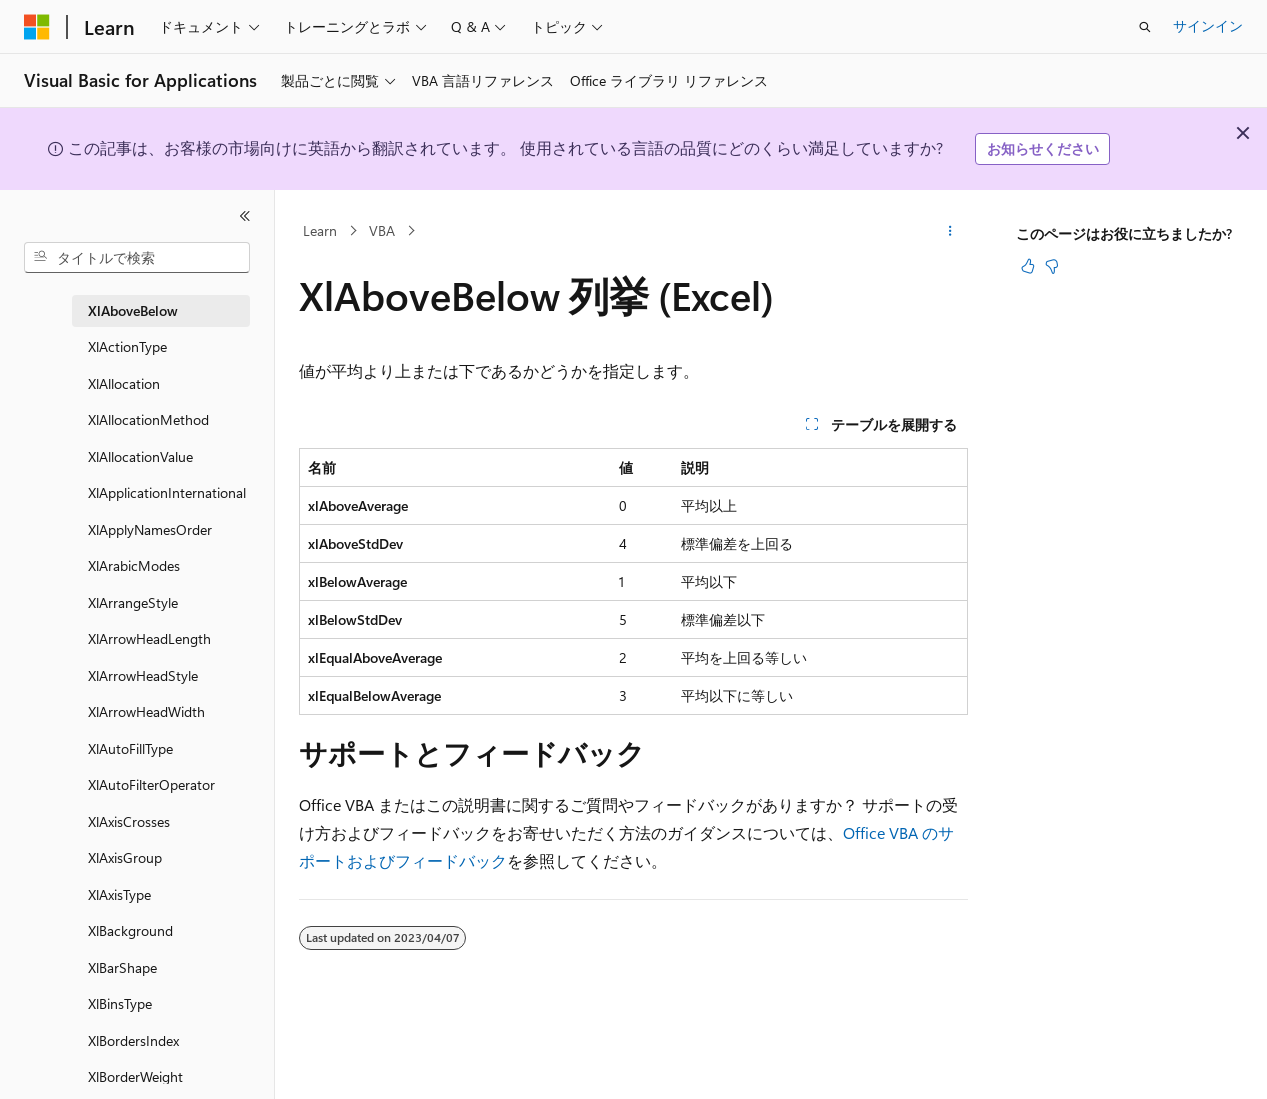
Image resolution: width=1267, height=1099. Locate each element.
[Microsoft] (37, 27)
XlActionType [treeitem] (127, 346)
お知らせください (1043, 148)
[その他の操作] (950, 231)
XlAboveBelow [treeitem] (133, 310)
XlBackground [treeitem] (130, 930)
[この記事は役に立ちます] (1028, 266)
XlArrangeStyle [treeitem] (133, 602)
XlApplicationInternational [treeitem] (167, 492)
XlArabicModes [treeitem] (134, 565)
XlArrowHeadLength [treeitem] (149, 638)
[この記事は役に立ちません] (1052, 266)
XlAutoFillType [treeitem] (130, 748)
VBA (382, 230)
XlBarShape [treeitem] (122, 967)
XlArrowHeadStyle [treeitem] (143, 675)
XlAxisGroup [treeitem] (125, 857)
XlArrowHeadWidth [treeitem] (146, 711)
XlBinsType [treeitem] (120, 1003)
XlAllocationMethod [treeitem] (148, 419)
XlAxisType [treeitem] (119, 894)
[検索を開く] (1145, 27)
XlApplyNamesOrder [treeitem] (150, 529)
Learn (320, 230)
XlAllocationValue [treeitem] (140, 456)
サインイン (1208, 25)
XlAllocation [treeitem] (124, 383)
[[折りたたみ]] (245, 216)
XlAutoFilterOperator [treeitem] (151, 784)
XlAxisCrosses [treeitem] (129, 821)
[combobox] (137, 258)
